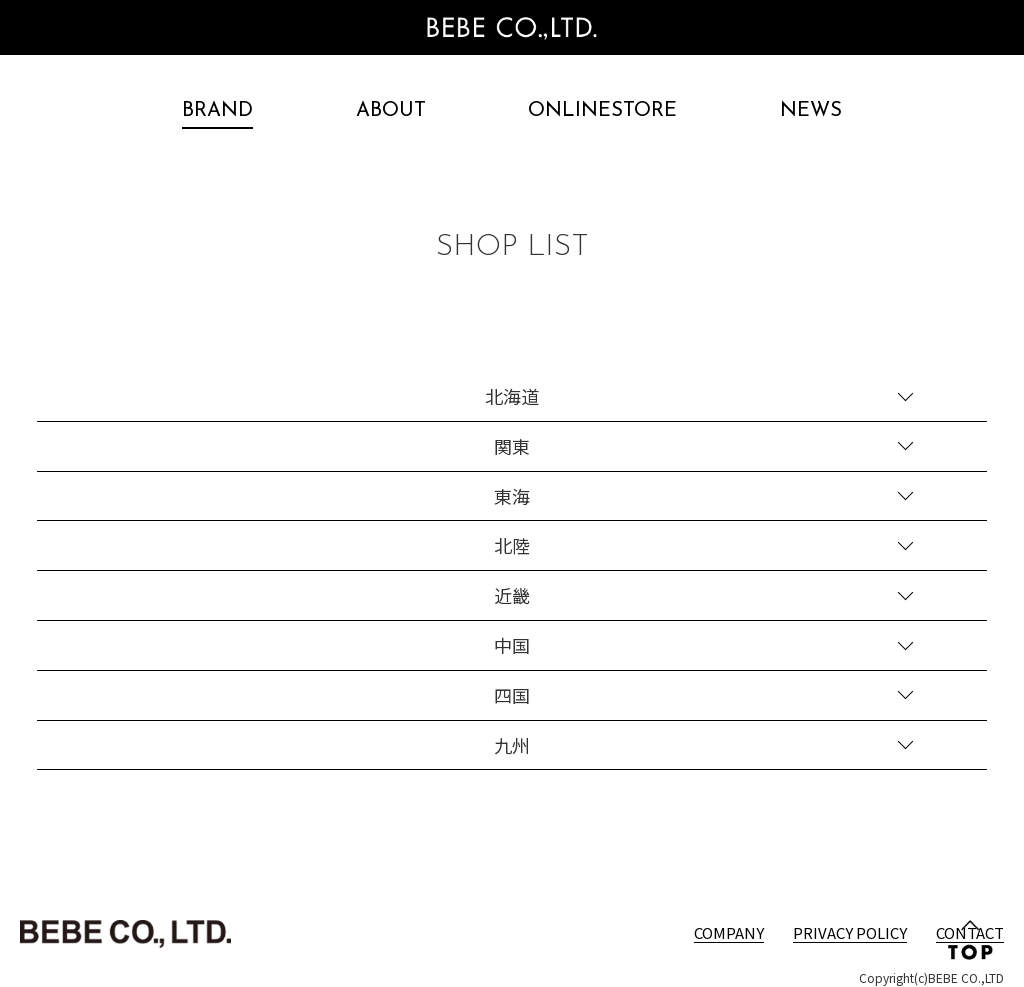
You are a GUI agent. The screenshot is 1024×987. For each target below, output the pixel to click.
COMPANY (729, 932)
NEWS (811, 111)
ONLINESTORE (602, 111)
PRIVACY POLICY (850, 932)
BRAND (217, 111)
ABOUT (391, 111)
